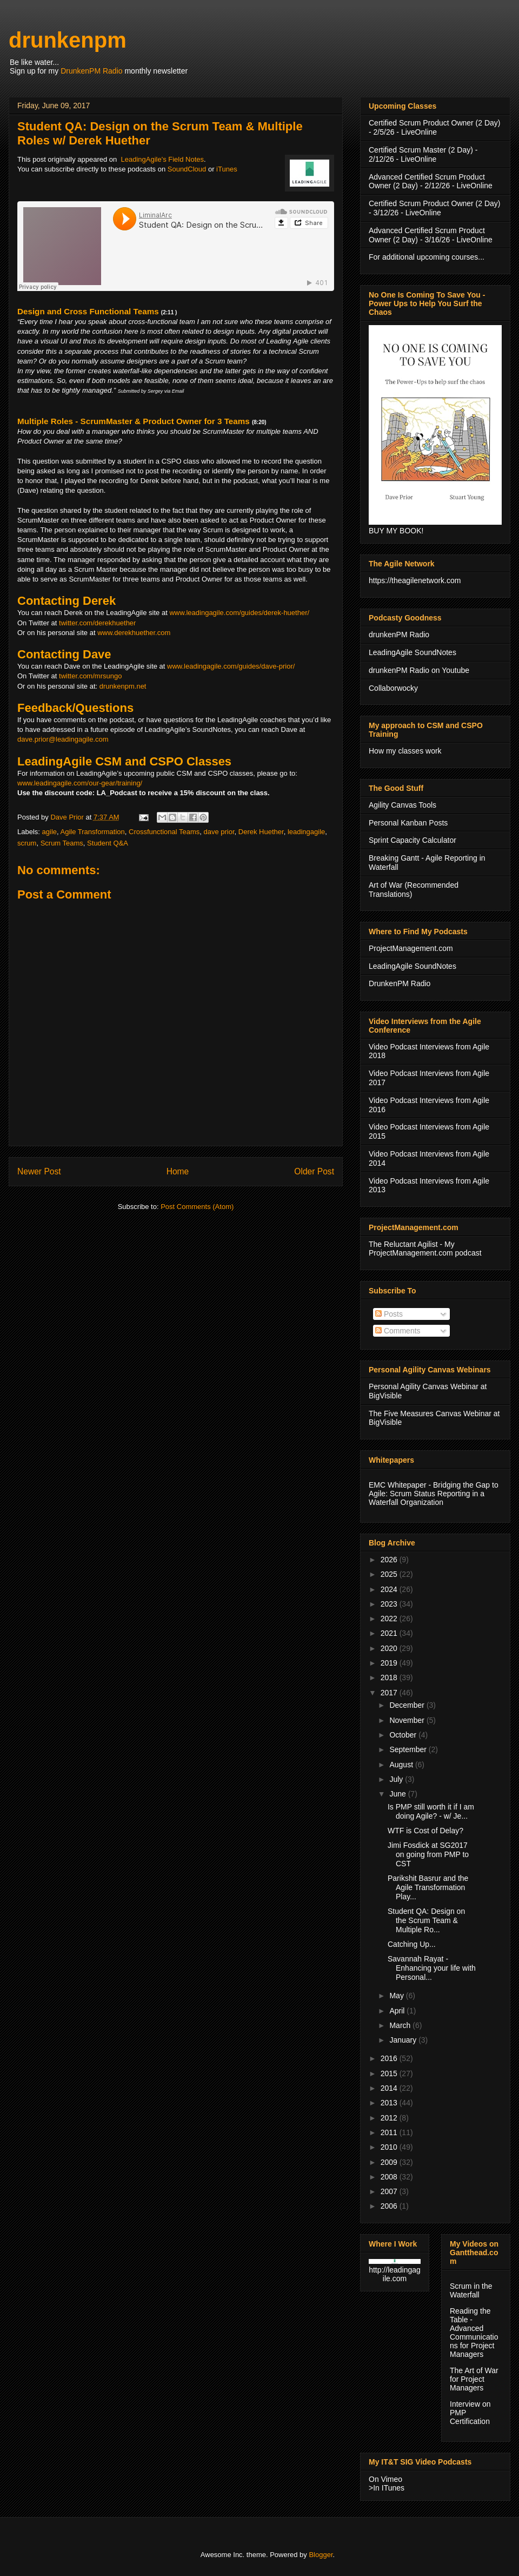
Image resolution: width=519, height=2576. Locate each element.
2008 (390, 2176)
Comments (398, 1330)
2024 (390, 1589)
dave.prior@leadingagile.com (63, 739)
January (403, 2040)
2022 (390, 1618)
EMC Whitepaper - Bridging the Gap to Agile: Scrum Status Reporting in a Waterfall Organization (433, 1494)
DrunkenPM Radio (91, 71)
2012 (390, 2117)
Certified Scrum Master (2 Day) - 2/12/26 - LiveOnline (423, 154)
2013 (390, 2102)
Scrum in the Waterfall (471, 2290)
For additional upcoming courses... (426, 257)
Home (178, 1171)
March (400, 2025)
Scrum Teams (62, 843)
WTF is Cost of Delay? (425, 1830)
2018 (390, 1677)
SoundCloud (187, 169)
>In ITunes (386, 2487)
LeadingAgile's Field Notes (162, 159)
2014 (390, 2088)
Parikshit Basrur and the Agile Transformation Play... (428, 1887)
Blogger (320, 2555)
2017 (390, 1692)
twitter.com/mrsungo (90, 676)
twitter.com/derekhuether (97, 623)
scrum (26, 843)
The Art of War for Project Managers (474, 2379)
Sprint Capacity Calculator (412, 840)
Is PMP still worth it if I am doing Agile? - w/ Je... (431, 1811)
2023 (390, 1604)
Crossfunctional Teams (164, 832)
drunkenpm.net (123, 686)
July (397, 1779)
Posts (389, 1314)
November (407, 1720)
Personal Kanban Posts (408, 822)
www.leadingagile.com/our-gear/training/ (79, 783)
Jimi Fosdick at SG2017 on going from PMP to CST (428, 1854)
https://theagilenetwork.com (415, 580)
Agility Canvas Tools (402, 805)
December (407, 1705)
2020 (390, 1648)
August (402, 1764)
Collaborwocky (393, 688)
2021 (390, 1633)
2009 (390, 2162)
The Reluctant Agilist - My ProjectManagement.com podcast (425, 1249)
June (398, 1793)
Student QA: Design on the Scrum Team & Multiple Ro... (426, 1920)
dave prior (219, 832)
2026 (390, 1559)
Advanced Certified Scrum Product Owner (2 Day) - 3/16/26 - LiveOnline (431, 235)
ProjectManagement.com (411, 948)
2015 (390, 2073)
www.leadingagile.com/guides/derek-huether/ (239, 613)
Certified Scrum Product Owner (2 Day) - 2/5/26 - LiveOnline (435, 127)
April (398, 2010)
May (397, 1995)
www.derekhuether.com (133, 633)
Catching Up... (412, 1944)
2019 (390, 1663)
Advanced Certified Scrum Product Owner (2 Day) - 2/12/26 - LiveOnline (431, 181)
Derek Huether (261, 832)
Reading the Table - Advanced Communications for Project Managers (474, 2333)
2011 (390, 2132)
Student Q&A (107, 843)
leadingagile (306, 832)
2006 (390, 2206)
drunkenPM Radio (399, 634)
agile (49, 832)
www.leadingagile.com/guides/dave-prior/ (231, 666)
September (408, 1749)
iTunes (226, 169)
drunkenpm (68, 40)
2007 (390, 2191)
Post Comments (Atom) (197, 1207)
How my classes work (405, 751)
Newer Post (39, 1171)
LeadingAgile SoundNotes (412, 652)
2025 (390, 1574)
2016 (390, 2058)
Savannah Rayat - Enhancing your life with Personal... (432, 1967)
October (403, 1734)
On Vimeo (385, 2479)
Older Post (314, 1171)
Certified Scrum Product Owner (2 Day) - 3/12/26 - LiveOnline (435, 208)
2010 (390, 2147)
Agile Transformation (93, 832)
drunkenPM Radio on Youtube (419, 670)
